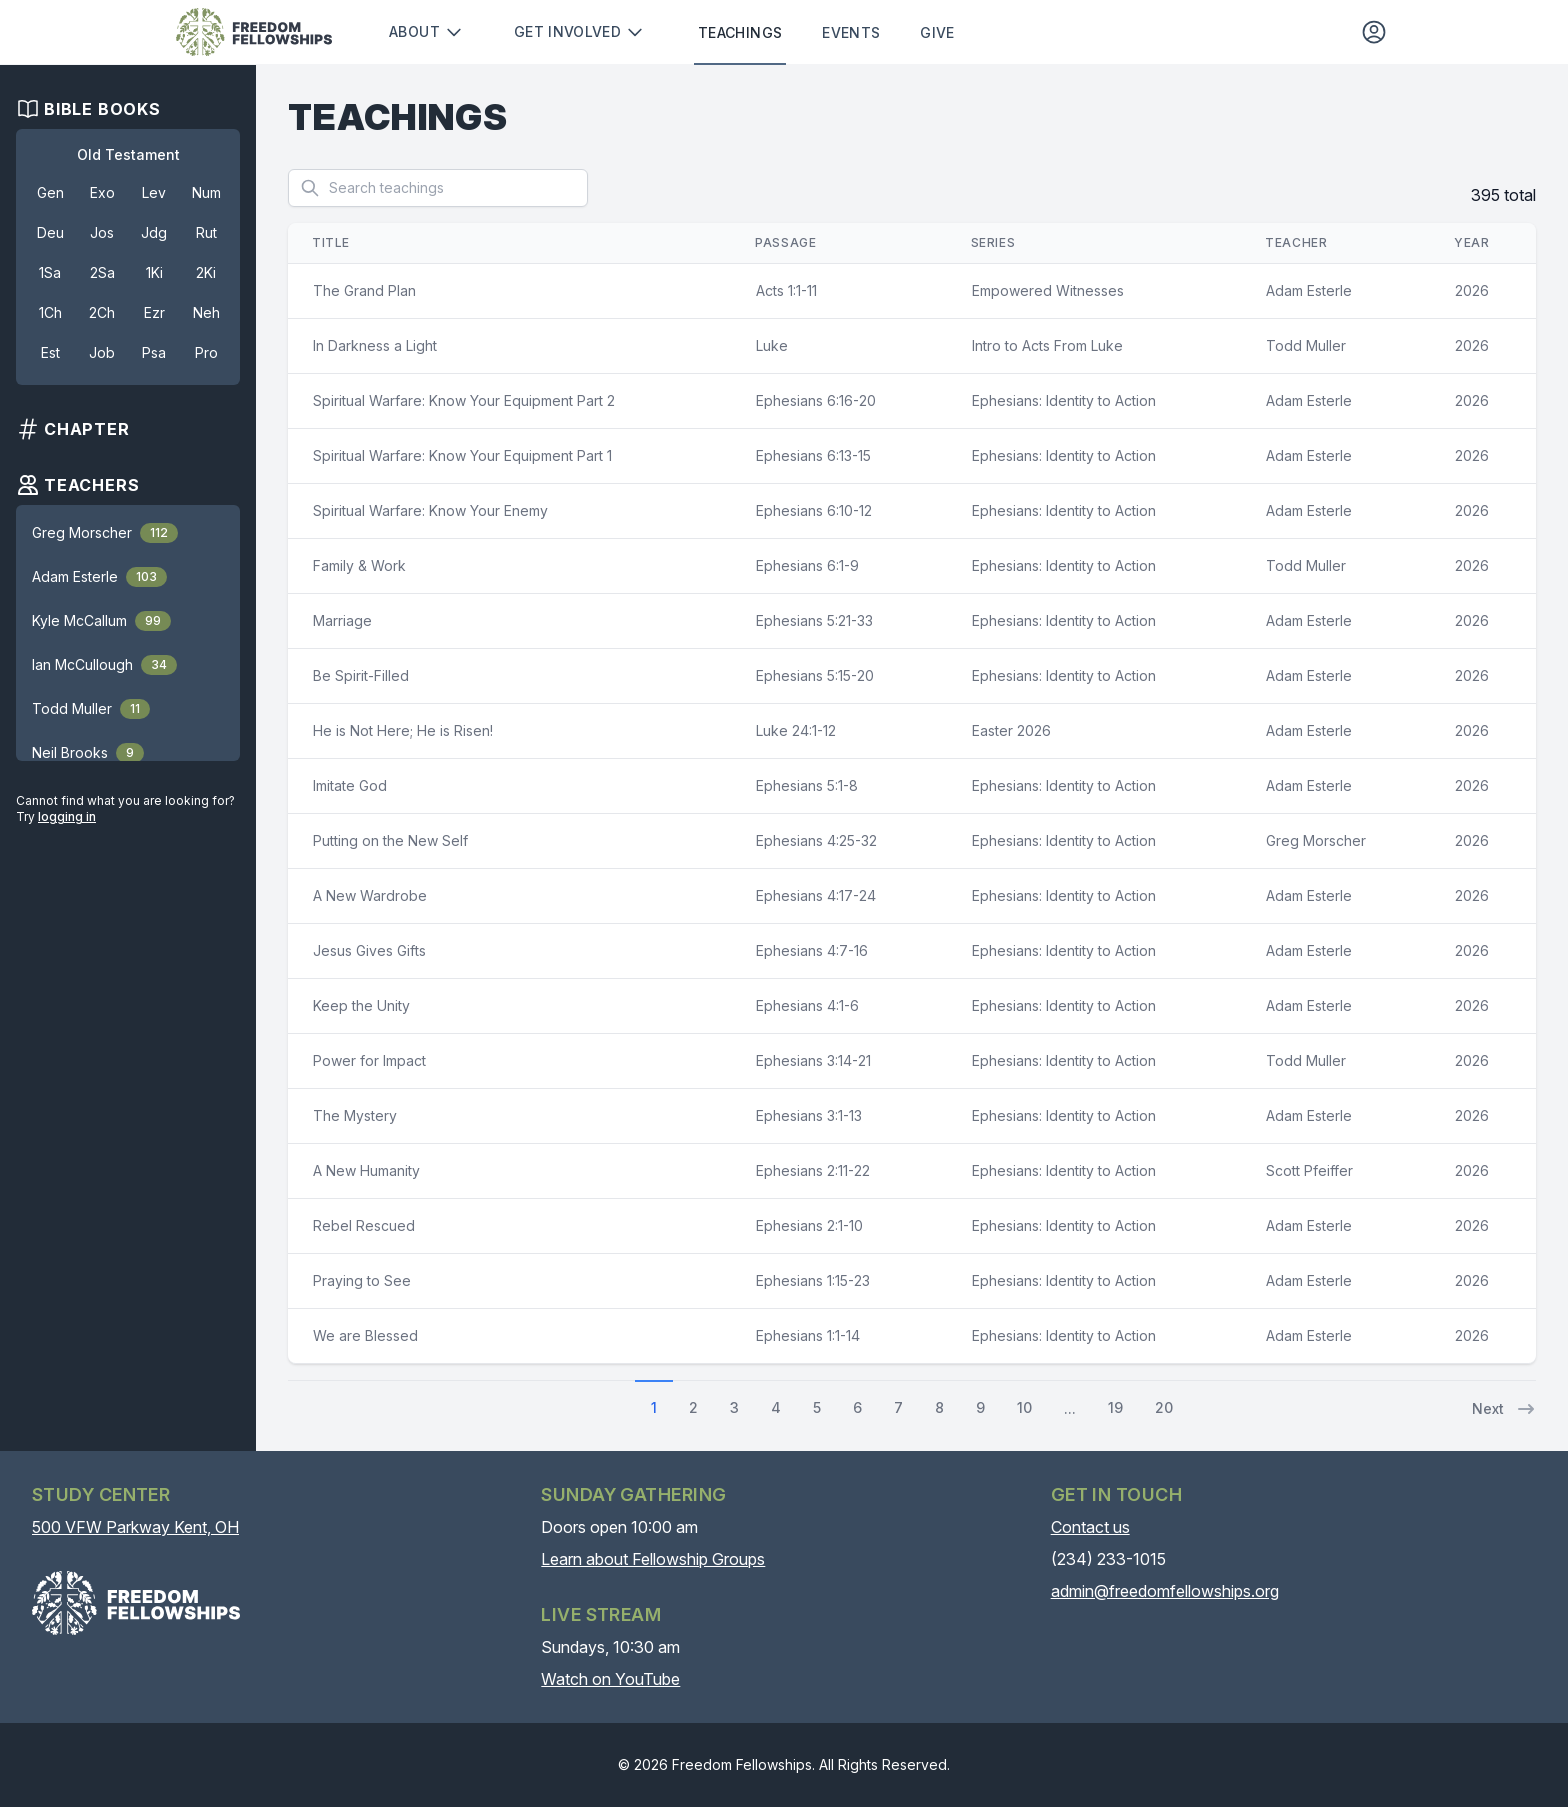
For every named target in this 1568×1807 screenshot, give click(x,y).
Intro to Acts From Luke (1047, 345)
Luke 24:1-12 (796, 730)
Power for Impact (369, 1060)
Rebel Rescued (364, 1225)
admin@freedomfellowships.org (1165, 1591)
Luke (772, 345)
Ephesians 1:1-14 (808, 1335)
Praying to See (362, 1280)
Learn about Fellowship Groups (653, 1559)
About (426, 32)
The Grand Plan (364, 290)
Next (1504, 1409)
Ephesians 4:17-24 (816, 895)
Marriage (342, 620)
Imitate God (350, 785)
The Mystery (355, 1115)
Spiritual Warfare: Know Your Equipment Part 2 (464, 400)
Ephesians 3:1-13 (809, 1115)
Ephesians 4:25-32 (816, 840)
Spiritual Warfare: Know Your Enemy (430, 510)
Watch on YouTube (610, 1679)
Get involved (579, 32)
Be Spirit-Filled (361, 675)
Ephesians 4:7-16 (812, 950)
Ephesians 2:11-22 (813, 1170)
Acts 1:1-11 (786, 290)
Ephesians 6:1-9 (807, 565)
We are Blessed (365, 1335)
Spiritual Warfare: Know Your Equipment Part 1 (462, 455)
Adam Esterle (1309, 290)
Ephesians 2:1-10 (809, 1225)
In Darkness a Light (375, 345)
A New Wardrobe (370, 895)
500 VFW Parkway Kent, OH (135, 1527)
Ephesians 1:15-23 (813, 1280)
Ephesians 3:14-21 (813, 1060)
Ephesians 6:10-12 (814, 510)
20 (1164, 1407)
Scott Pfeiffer (1309, 1170)
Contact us (1090, 1527)
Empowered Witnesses (1048, 290)
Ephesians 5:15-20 (815, 675)
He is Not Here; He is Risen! (403, 730)
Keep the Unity (361, 1005)
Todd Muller (1306, 345)
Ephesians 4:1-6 (807, 1005)
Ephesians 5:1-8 (807, 785)
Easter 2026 (1011, 730)
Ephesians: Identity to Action (1064, 400)
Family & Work (359, 565)
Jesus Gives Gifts (369, 950)
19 (1115, 1407)
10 (1024, 1407)
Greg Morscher (1316, 840)
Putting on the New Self (390, 840)
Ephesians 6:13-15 (813, 455)
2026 (1472, 290)
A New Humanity (366, 1170)
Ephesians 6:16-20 (816, 400)
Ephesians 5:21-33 (814, 620)
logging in (67, 816)
